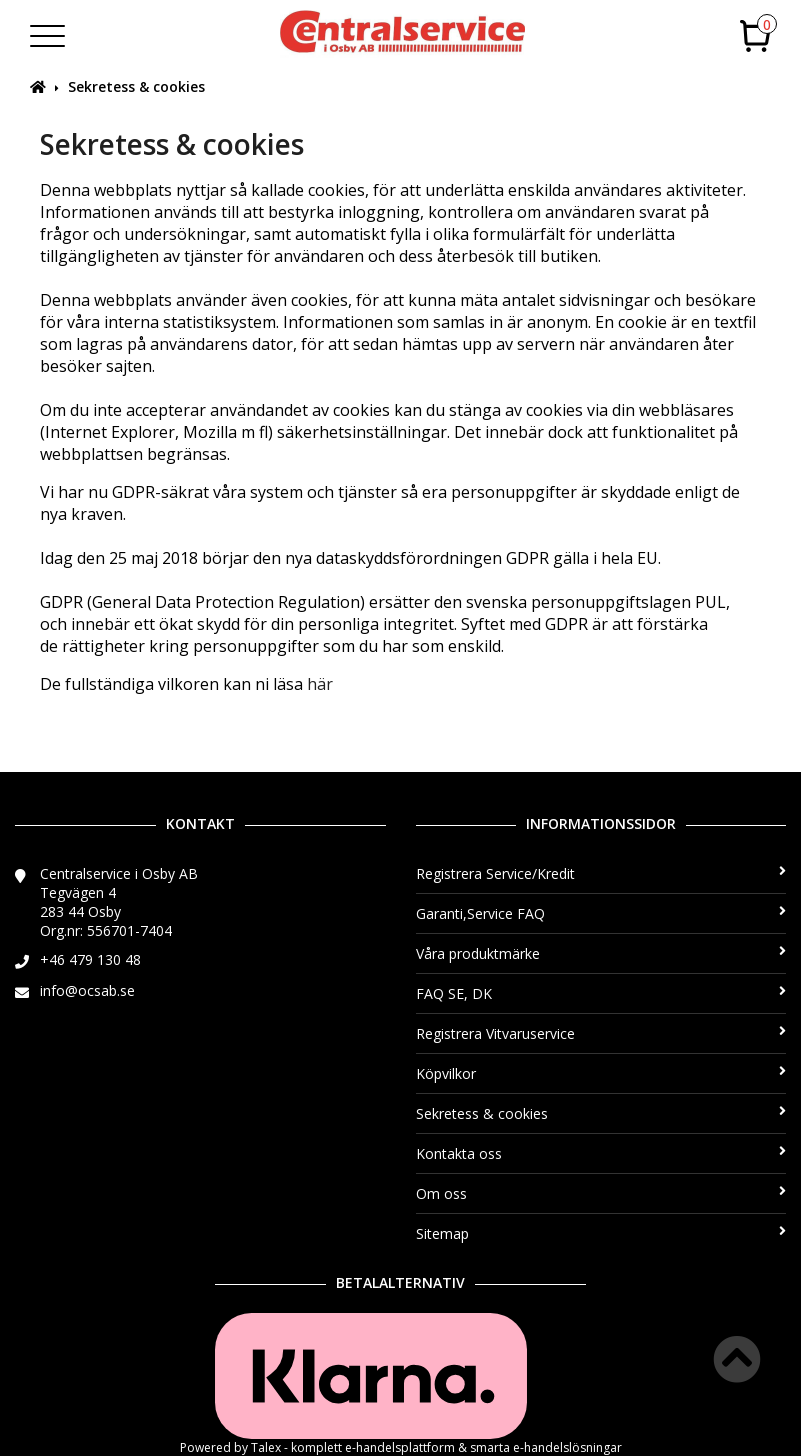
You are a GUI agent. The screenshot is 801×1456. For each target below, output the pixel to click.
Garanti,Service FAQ (601, 913)
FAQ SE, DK (601, 993)
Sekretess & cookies (136, 86)
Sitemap (601, 1233)
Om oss (601, 1193)
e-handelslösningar (567, 1447)
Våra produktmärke (601, 953)
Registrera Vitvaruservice (601, 1033)
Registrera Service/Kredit (601, 873)
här (320, 684)
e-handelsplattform (400, 1447)
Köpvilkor (601, 1073)
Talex (266, 1447)
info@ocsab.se (87, 990)
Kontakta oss (601, 1153)
